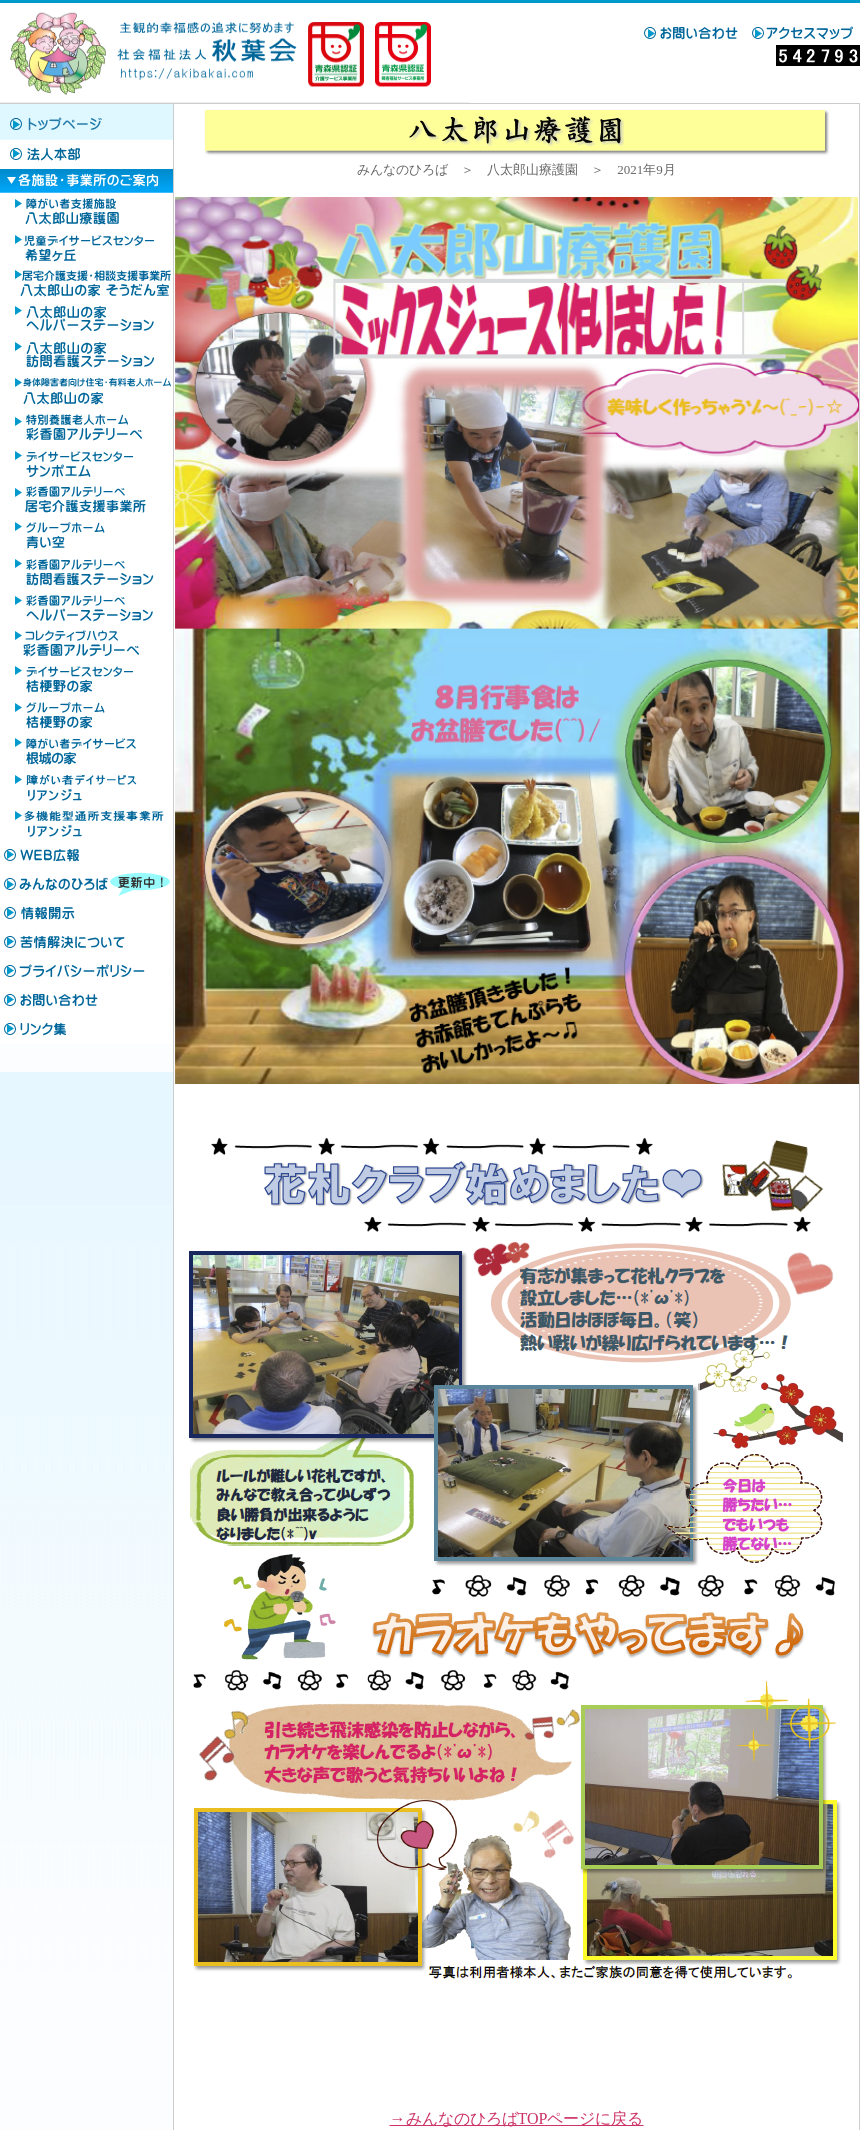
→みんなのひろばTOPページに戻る (517, 2118)
